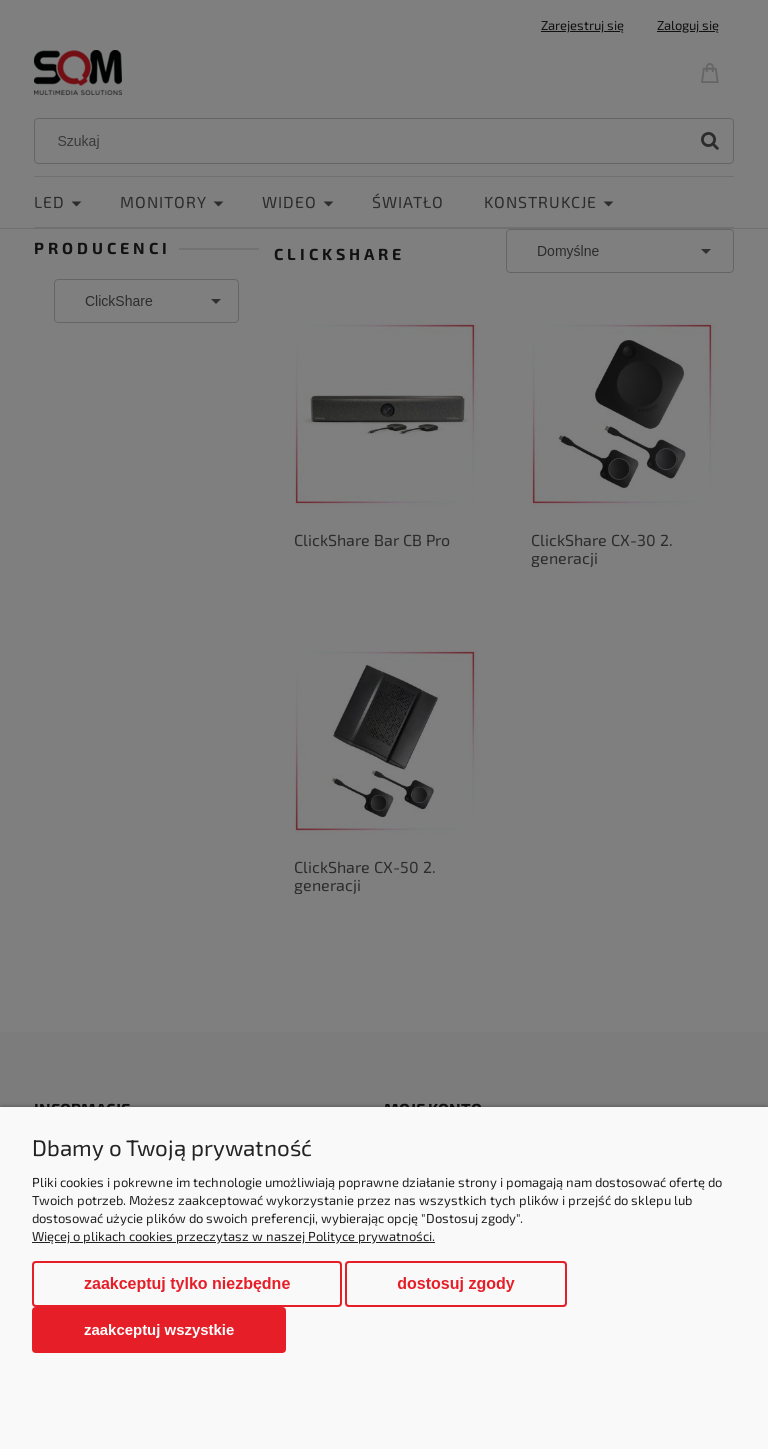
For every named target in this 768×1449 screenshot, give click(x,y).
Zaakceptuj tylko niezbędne (187, 1283)
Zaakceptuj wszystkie (159, 1329)
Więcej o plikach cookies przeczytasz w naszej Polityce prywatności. (233, 1236)
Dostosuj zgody (455, 1283)
